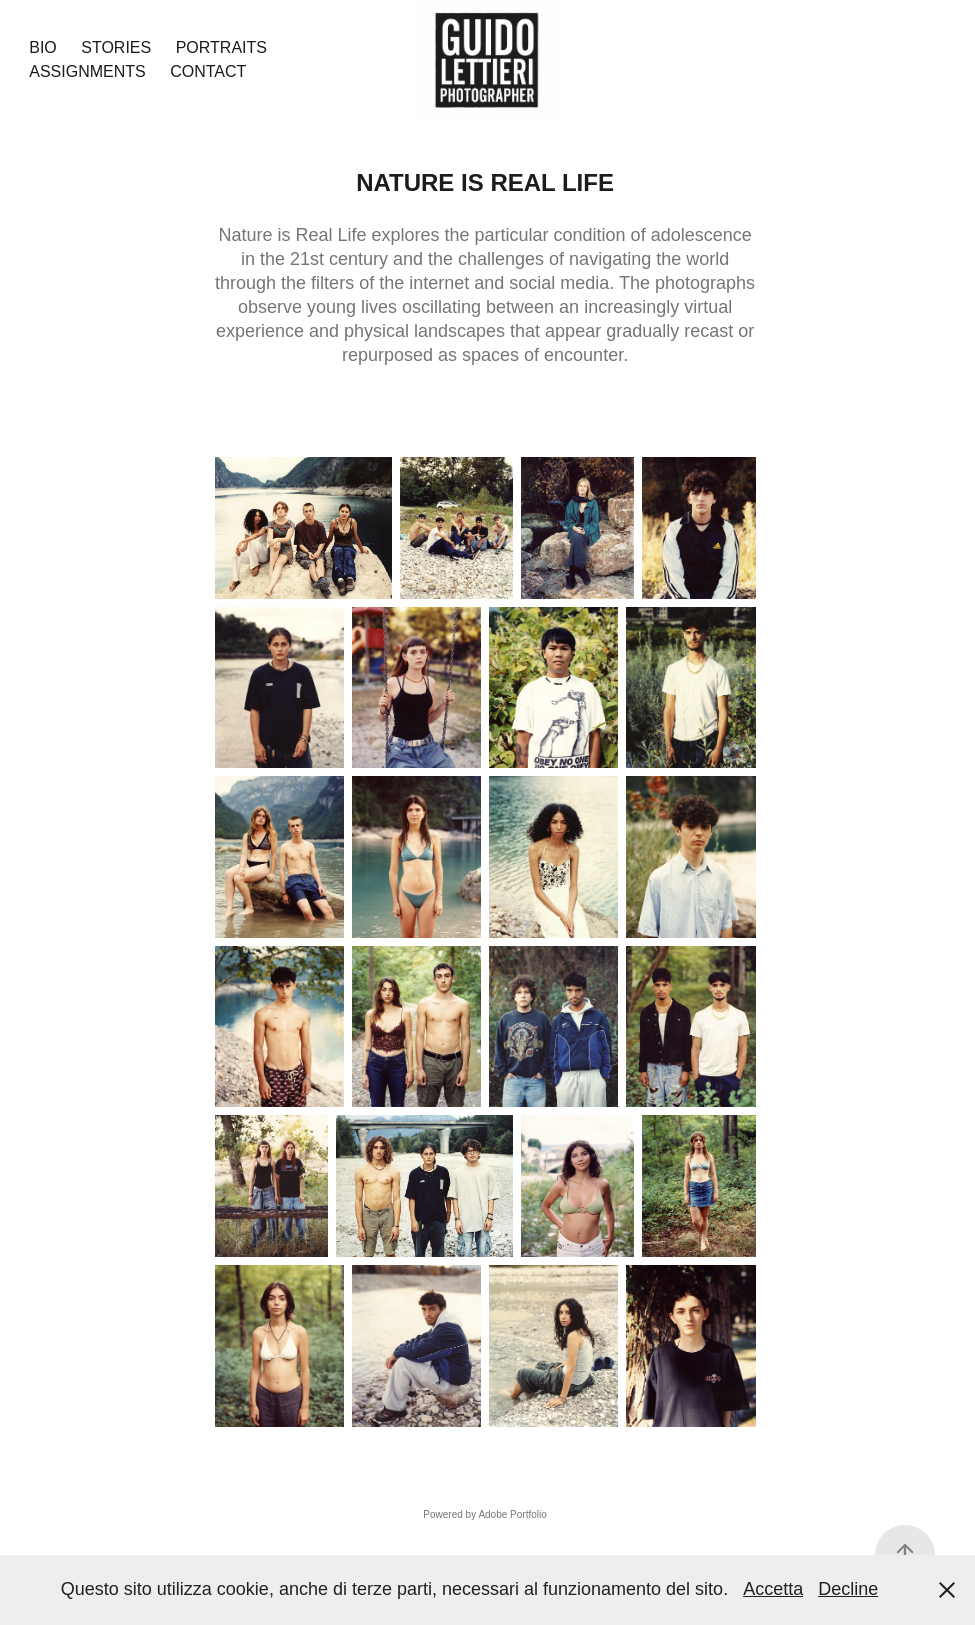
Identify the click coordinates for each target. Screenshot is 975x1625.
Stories (116, 47)
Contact (208, 71)
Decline (848, 1589)
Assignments (87, 71)
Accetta (773, 1589)
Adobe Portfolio (512, 1514)
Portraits (221, 47)
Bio (43, 47)
